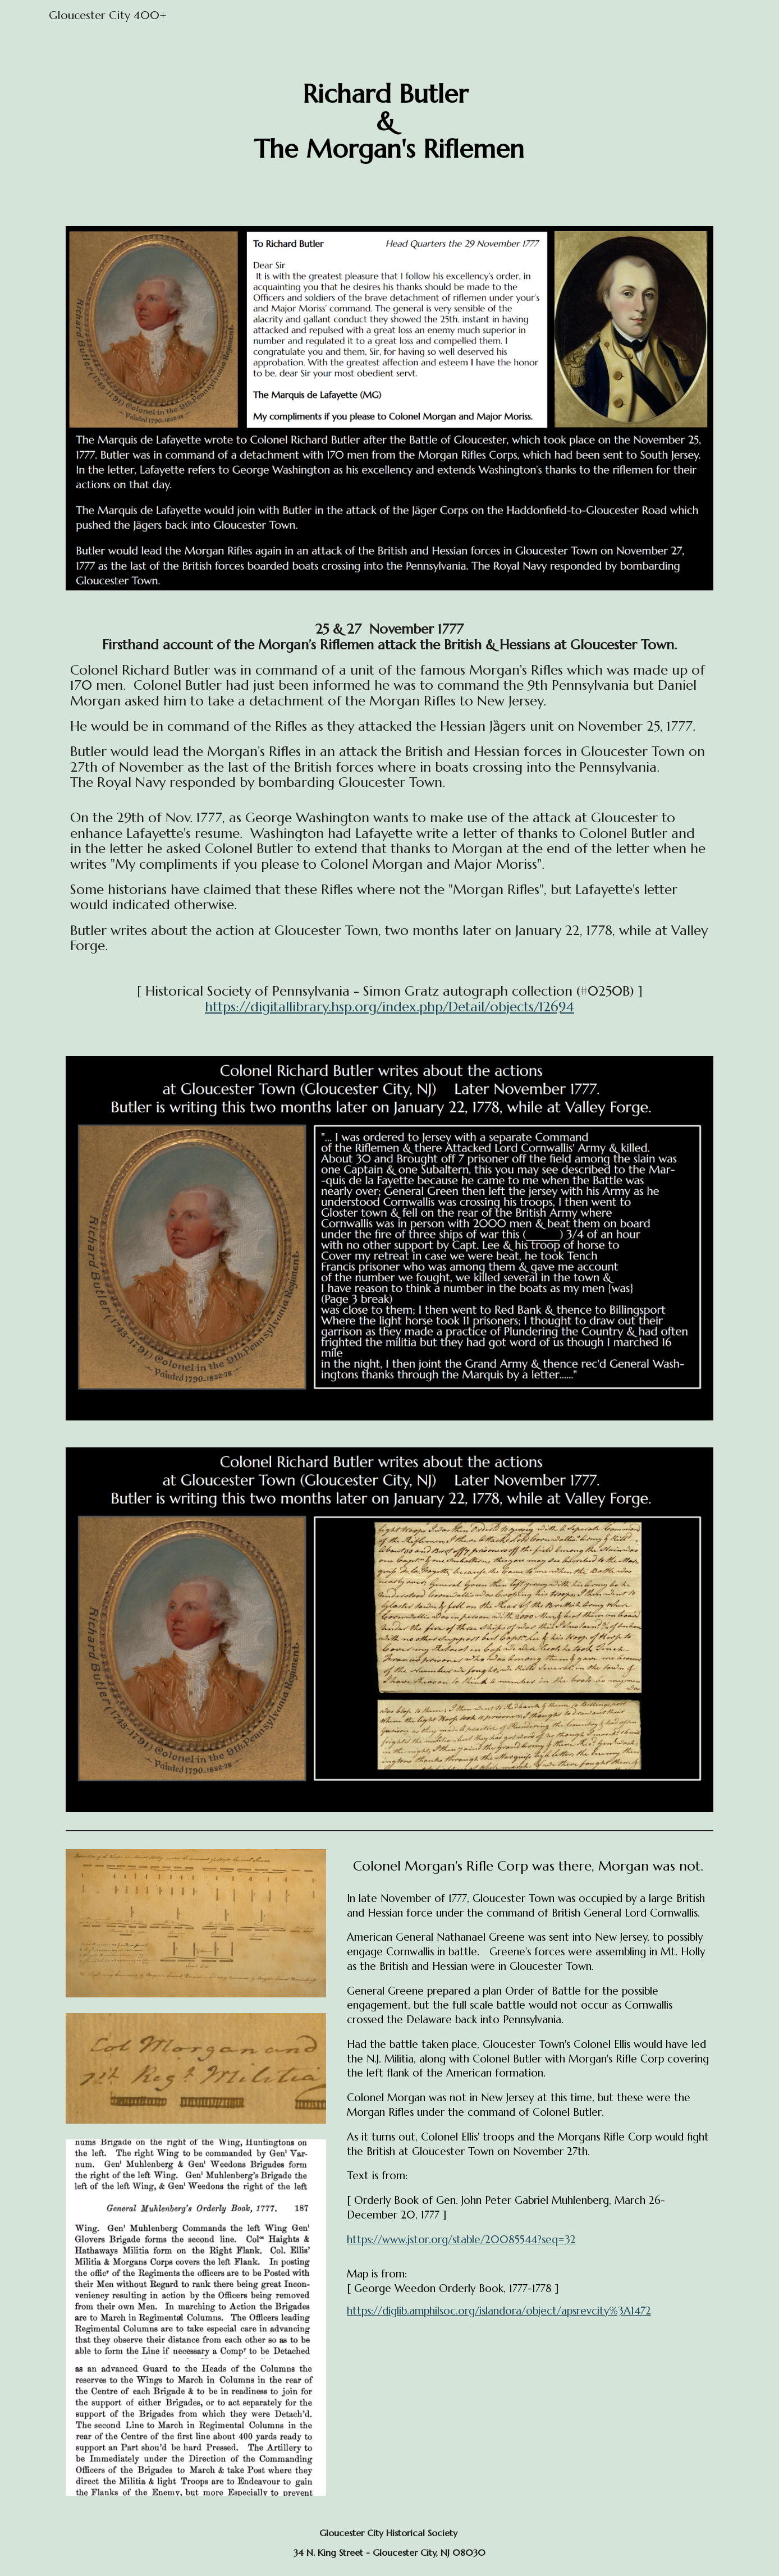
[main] (389, 122)
